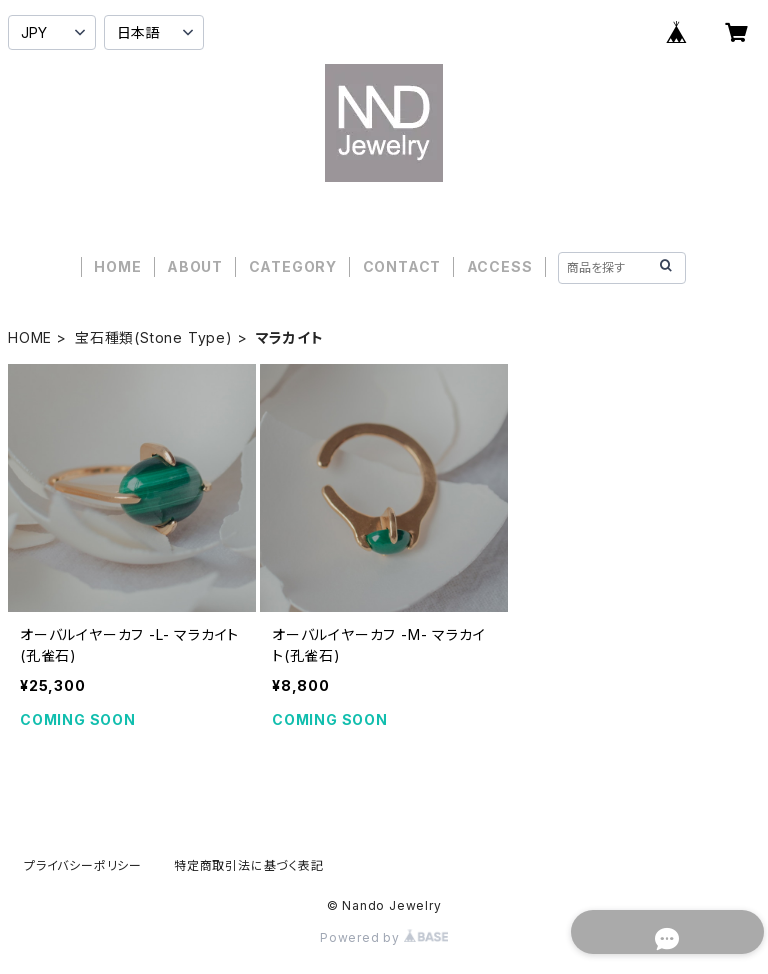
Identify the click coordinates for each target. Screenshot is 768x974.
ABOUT (195, 266)
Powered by (384, 937)
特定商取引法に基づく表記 (249, 865)
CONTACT (402, 266)
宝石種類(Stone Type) (154, 337)
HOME (117, 266)
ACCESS (500, 266)
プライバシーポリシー (83, 865)
